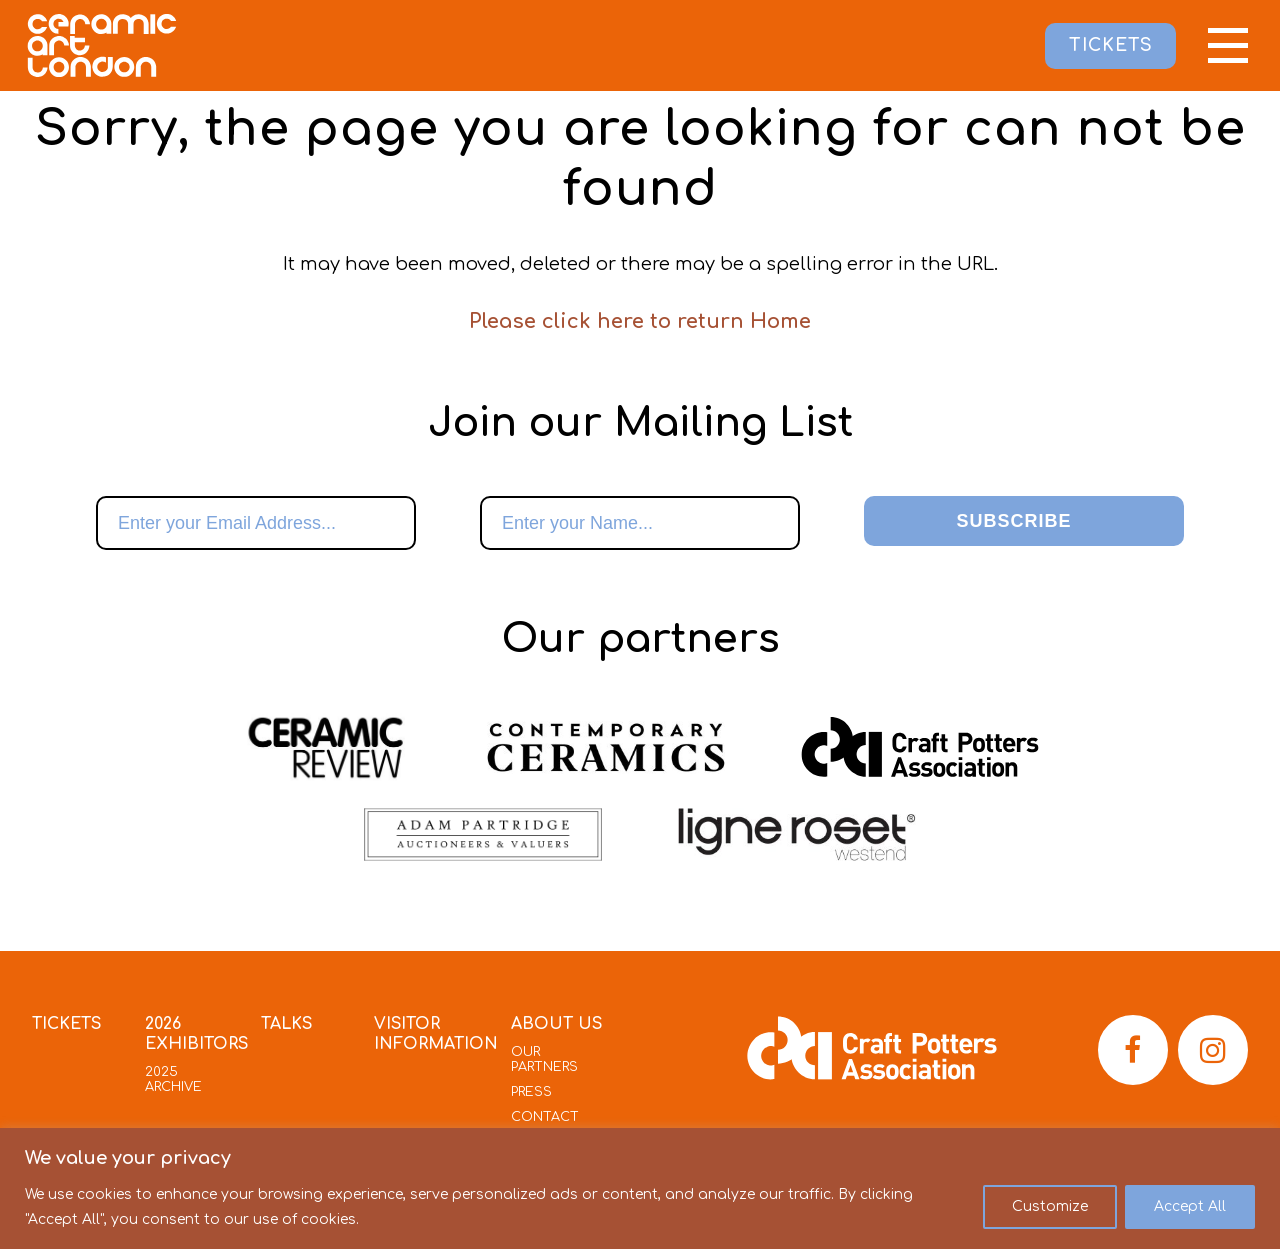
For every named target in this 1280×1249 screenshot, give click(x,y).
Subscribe (1013, 521)
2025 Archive (173, 1079)
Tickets (67, 1025)
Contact (546, 1117)
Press (533, 1092)
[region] (640, 1188)
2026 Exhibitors (197, 1035)
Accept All (1190, 1206)
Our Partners (546, 1059)
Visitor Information (436, 1035)
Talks (289, 1025)
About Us (558, 1025)
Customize (1050, 1206)
